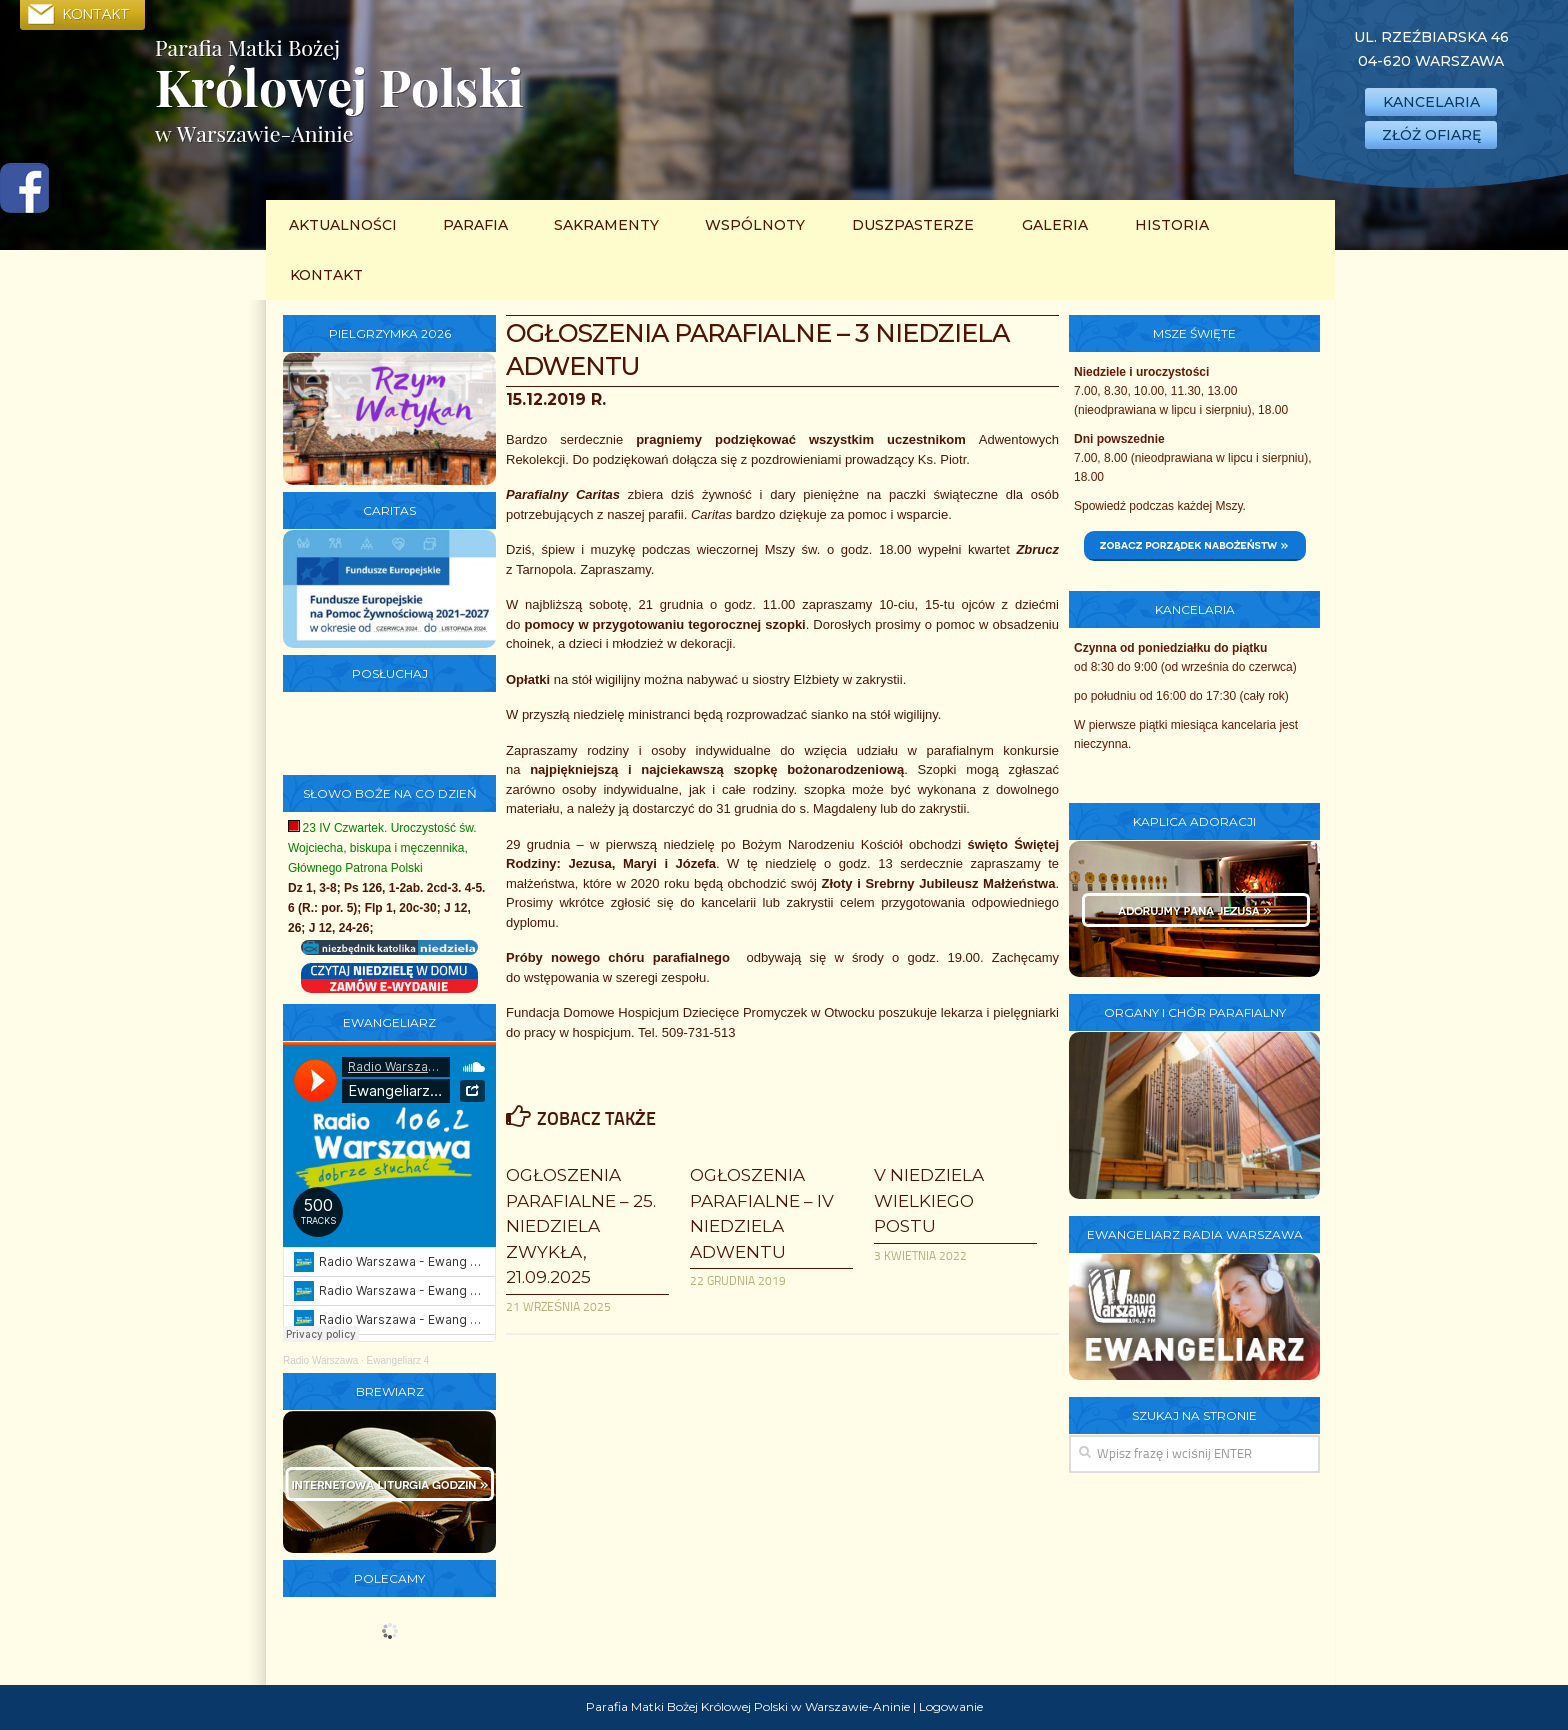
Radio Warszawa (320, 1360)
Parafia (475, 225)
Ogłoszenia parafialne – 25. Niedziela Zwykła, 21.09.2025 (581, 1226)
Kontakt (326, 275)
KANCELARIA (1431, 102)
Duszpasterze (913, 225)
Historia (1172, 225)
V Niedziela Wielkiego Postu (929, 1200)
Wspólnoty (755, 225)
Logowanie (951, 1706)
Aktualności (343, 225)
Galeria (1055, 225)
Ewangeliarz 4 (398, 1360)
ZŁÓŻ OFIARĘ (1431, 135)
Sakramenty (606, 225)
